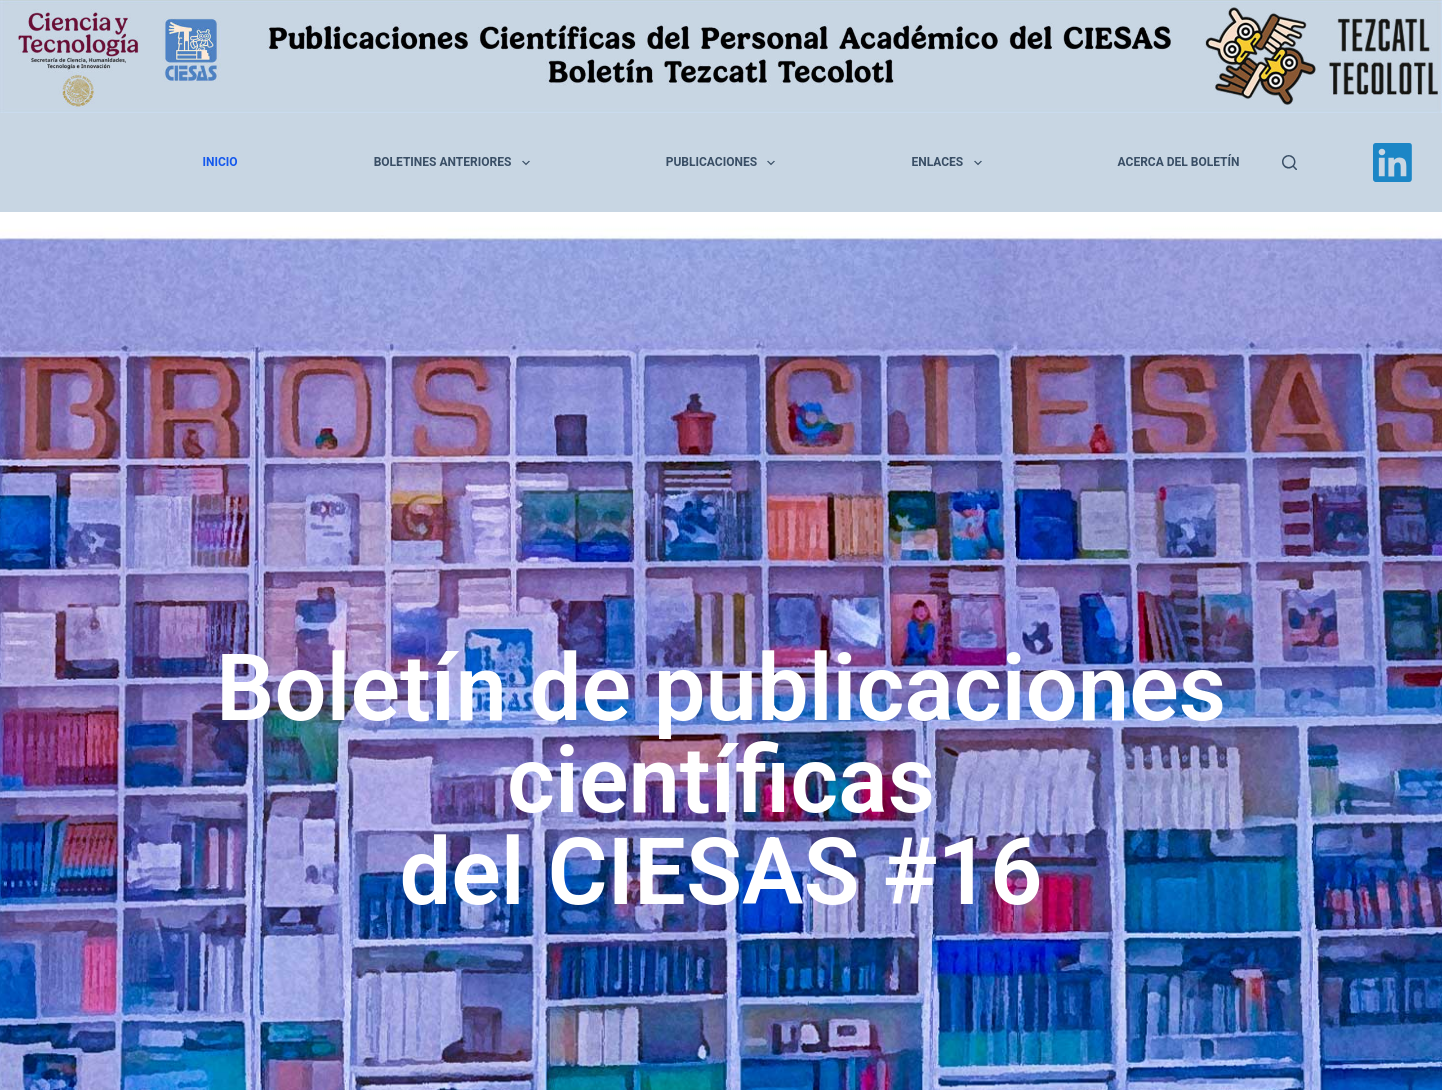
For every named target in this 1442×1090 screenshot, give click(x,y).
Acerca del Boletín (1179, 162)
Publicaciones (725, 163)
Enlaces (950, 163)
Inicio (220, 162)
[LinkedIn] (1392, 162)
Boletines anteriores (456, 163)
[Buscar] (1289, 162)
